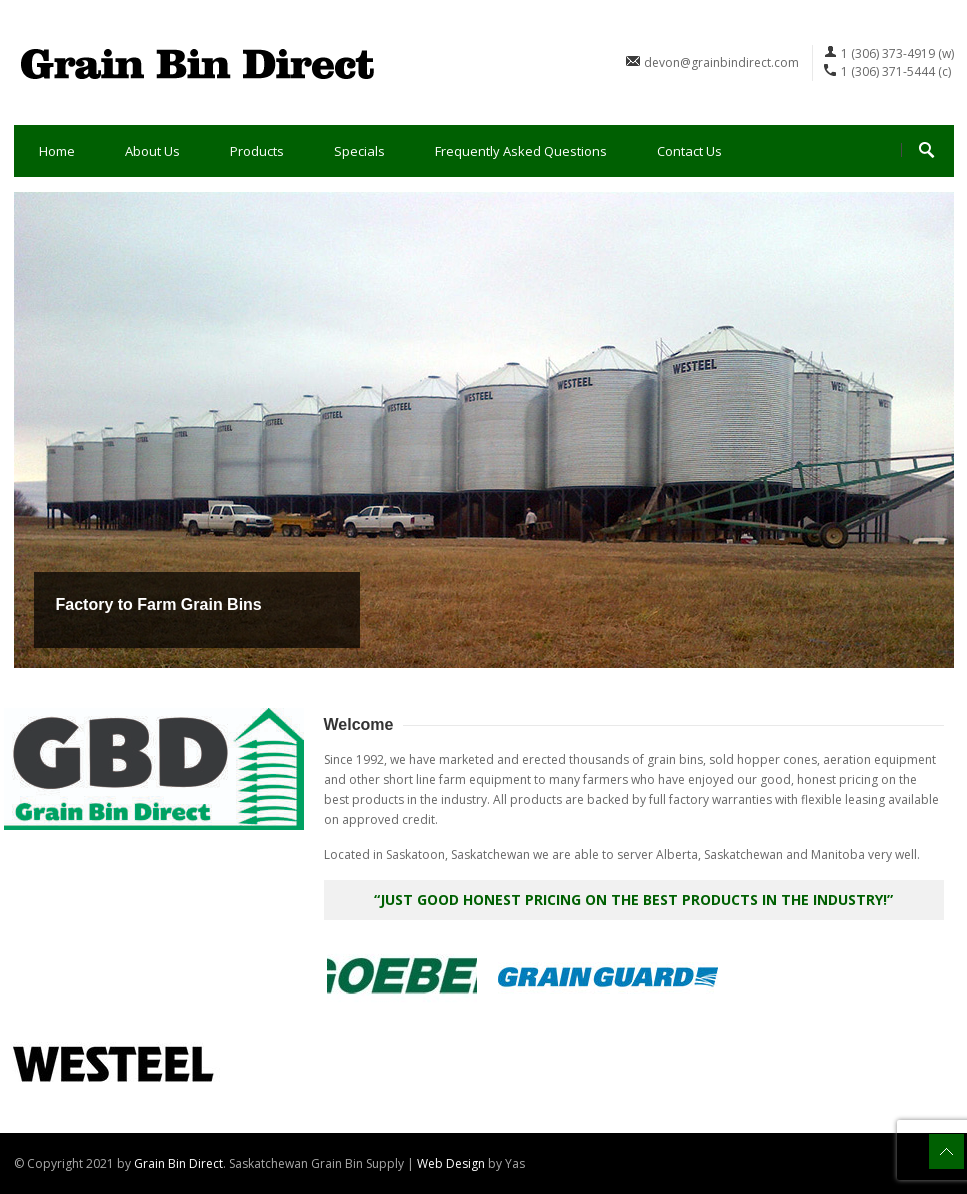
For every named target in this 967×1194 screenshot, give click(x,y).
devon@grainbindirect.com (721, 62)
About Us (152, 151)
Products (257, 151)
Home (57, 151)
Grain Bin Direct (178, 1163)
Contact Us (689, 151)
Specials (359, 151)
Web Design (451, 1163)
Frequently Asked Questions (521, 151)
